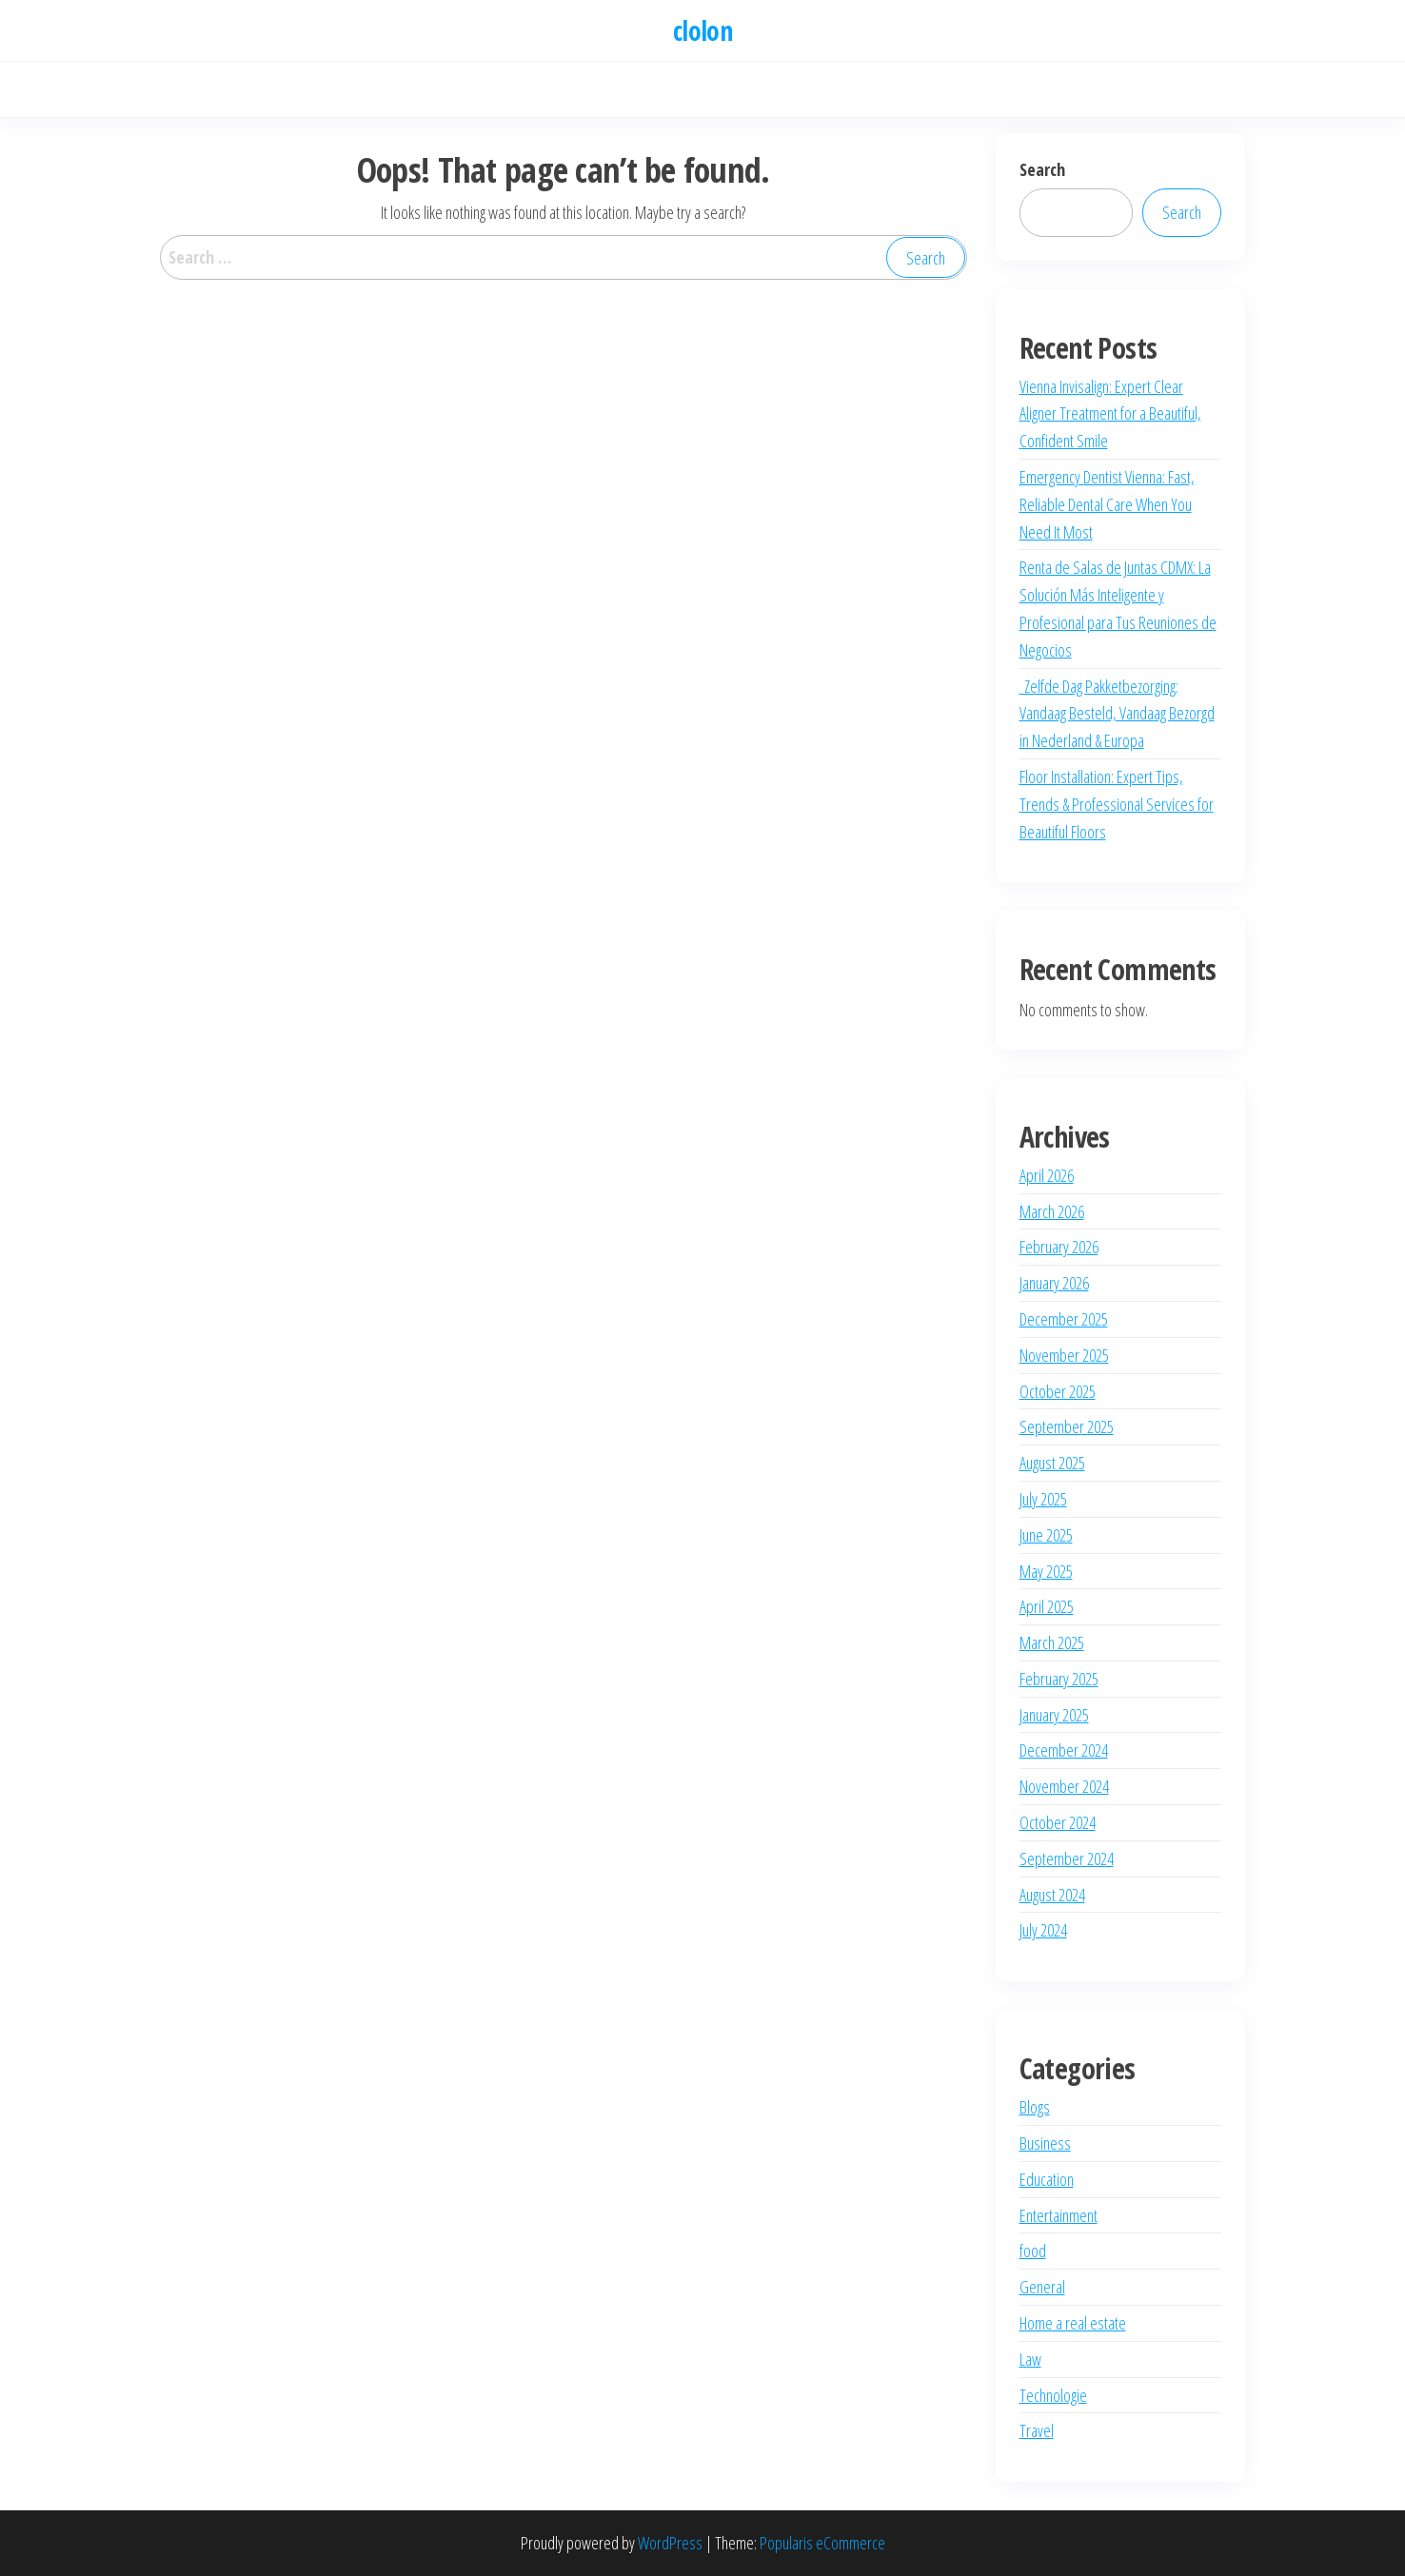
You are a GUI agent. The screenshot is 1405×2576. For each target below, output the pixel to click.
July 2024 (1043, 1929)
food (1032, 2250)
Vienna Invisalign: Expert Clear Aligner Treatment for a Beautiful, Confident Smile (1110, 414)
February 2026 (1058, 1246)
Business (1045, 2143)
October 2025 (1057, 1391)
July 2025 (1043, 1498)
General (1042, 2286)
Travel (1036, 2430)
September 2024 (1066, 1858)
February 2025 (1058, 1678)
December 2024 (1063, 1750)
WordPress (670, 2542)
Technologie (1053, 2395)
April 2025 (1046, 1606)
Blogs (1034, 2106)
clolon (703, 30)
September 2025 (1066, 1426)
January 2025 (1054, 1714)
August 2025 (1052, 1462)
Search (1042, 169)
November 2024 (1064, 1786)
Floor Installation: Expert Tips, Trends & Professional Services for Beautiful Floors (1116, 804)
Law (1030, 2359)
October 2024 (1057, 1822)
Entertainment (1058, 2215)
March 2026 (1051, 1211)
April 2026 (1046, 1175)
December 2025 (1063, 1319)
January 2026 (1054, 1282)
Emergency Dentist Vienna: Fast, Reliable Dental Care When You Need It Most (1107, 504)
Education (1046, 2179)
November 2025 (1064, 1355)
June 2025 (1046, 1535)
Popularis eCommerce (822, 2542)
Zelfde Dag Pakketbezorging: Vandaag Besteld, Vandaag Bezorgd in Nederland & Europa (1117, 714)
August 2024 (1052, 1894)
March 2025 (1051, 1642)
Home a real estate (1072, 2322)
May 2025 (1046, 1571)
